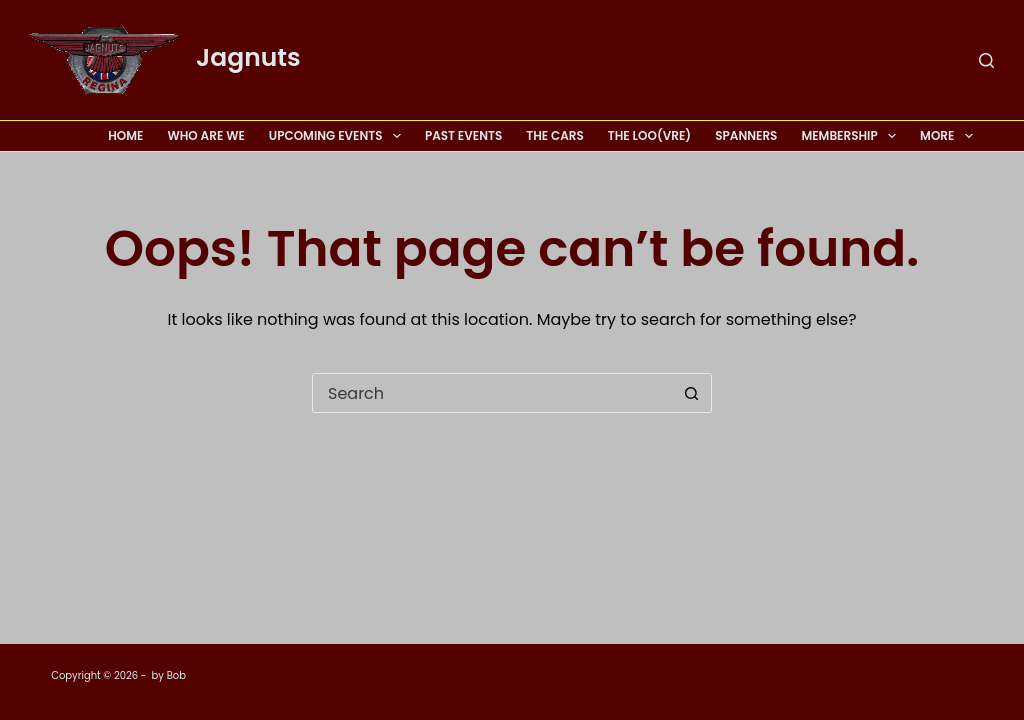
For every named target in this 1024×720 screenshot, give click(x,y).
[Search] (986, 60)
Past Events (463, 135)
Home (125, 135)
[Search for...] (492, 393)
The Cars (555, 135)
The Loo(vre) (649, 135)
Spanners (746, 135)
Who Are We (205, 135)
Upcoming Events (339, 136)
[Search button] (691, 393)
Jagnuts (248, 57)
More (946, 136)
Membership (852, 136)
